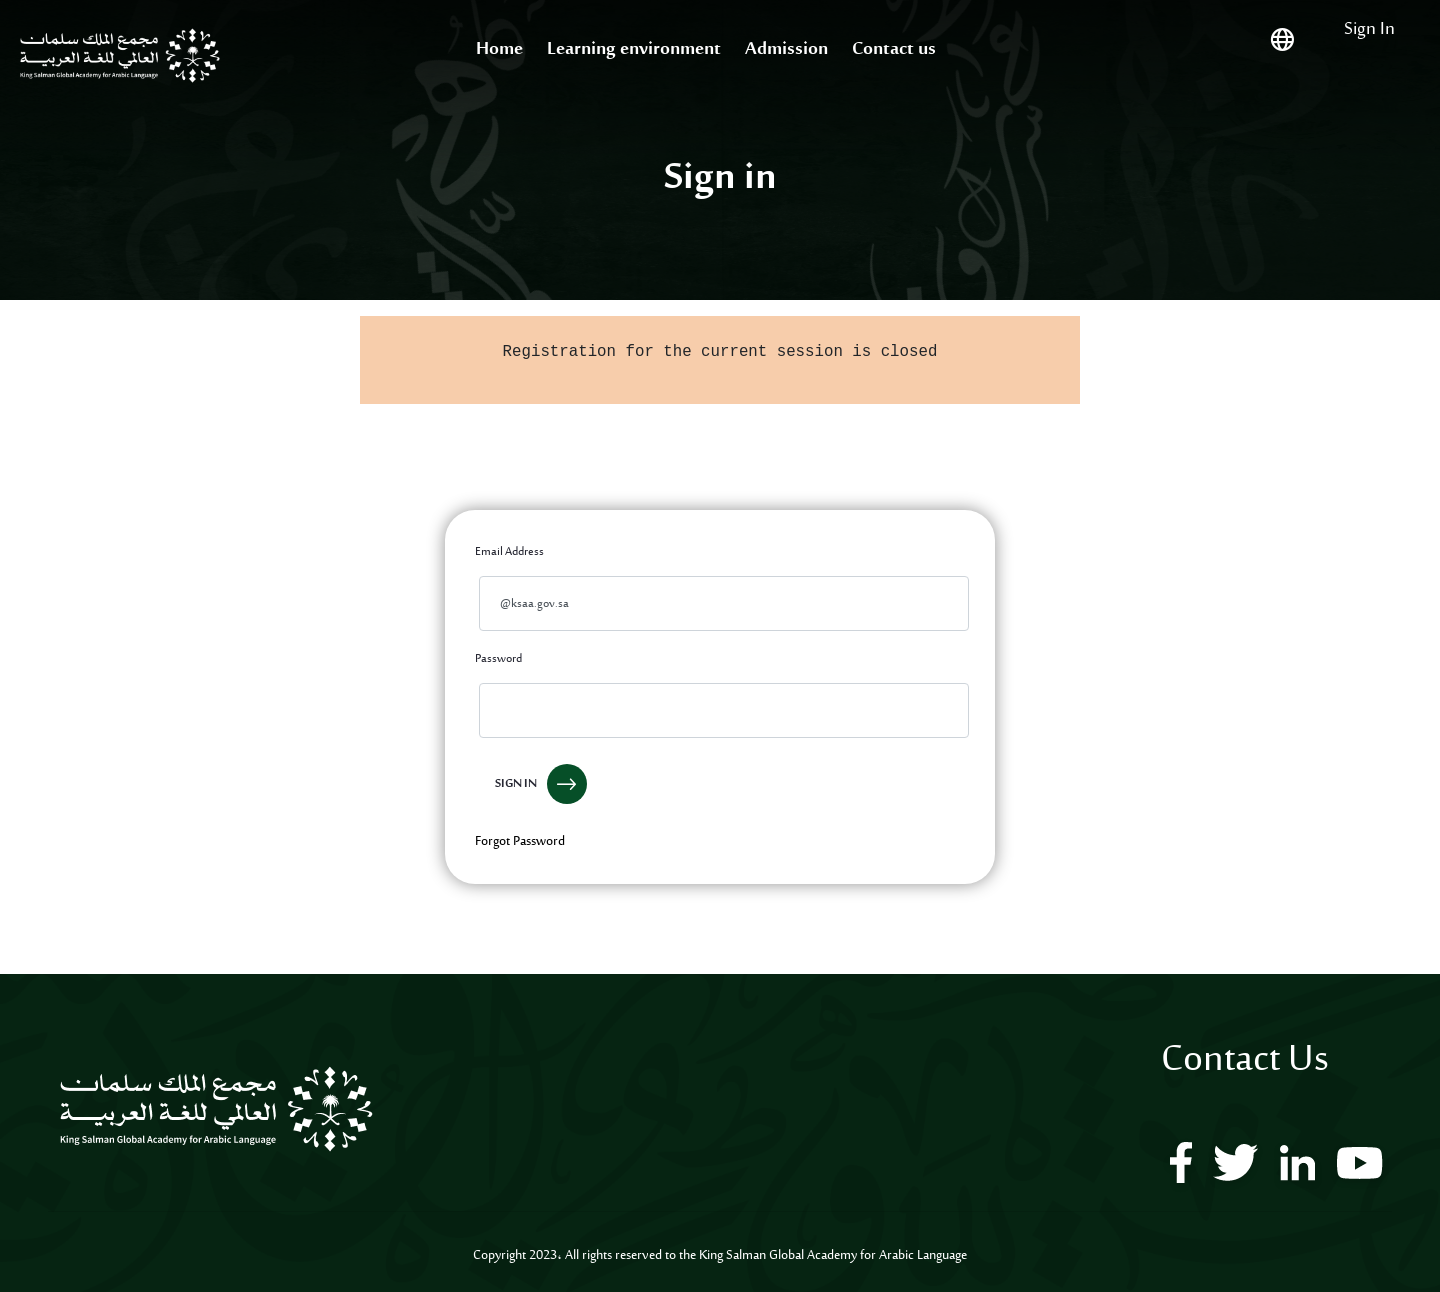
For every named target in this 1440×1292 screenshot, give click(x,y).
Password (498, 659)
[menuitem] (499, 50)
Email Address (509, 552)
